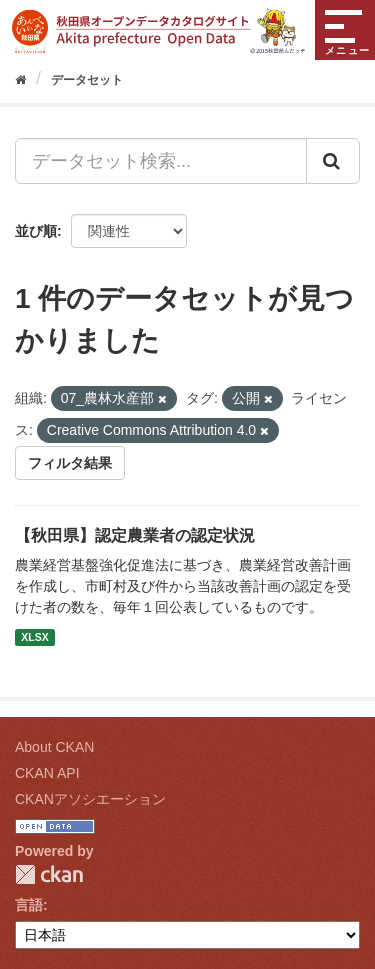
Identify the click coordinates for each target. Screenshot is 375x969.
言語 (29, 905)
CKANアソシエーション (90, 799)
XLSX (34, 637)
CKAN (49, 874)
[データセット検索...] (161, 161)
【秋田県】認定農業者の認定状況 (135, 535)
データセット (87, 80)
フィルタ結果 (70, 463)
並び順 (36, 231)
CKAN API (47, 773)
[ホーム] (20, 80)
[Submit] (333, 161)
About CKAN (54, 747)
